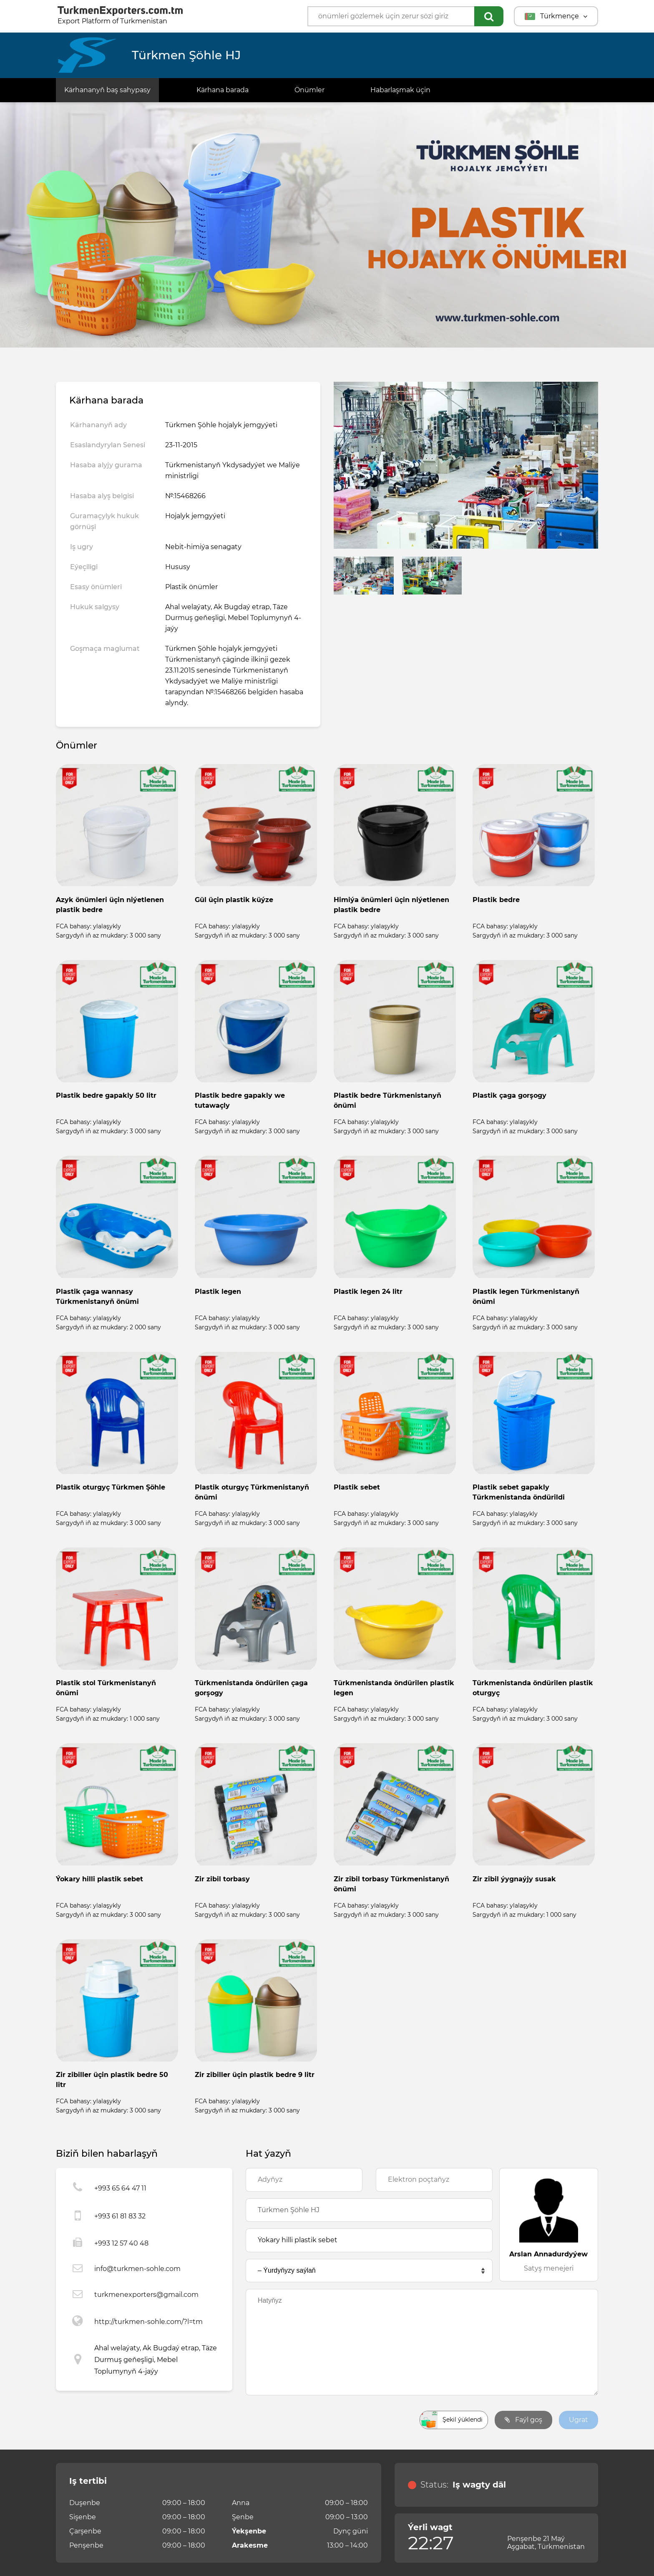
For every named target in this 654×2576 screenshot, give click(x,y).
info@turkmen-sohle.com (137, 2269)
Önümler (309, 90)
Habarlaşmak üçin (400, 90)
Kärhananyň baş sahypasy (107, 90)
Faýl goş (523, 2420)
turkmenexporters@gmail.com (146, 2295)
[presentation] (309, 2420)
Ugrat (578, 2420)
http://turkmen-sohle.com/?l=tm (148, 2322)
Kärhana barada (222, 90)
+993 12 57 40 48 (121, 2243)
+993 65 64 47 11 (120, 2188)
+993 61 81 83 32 (120, 2216)
